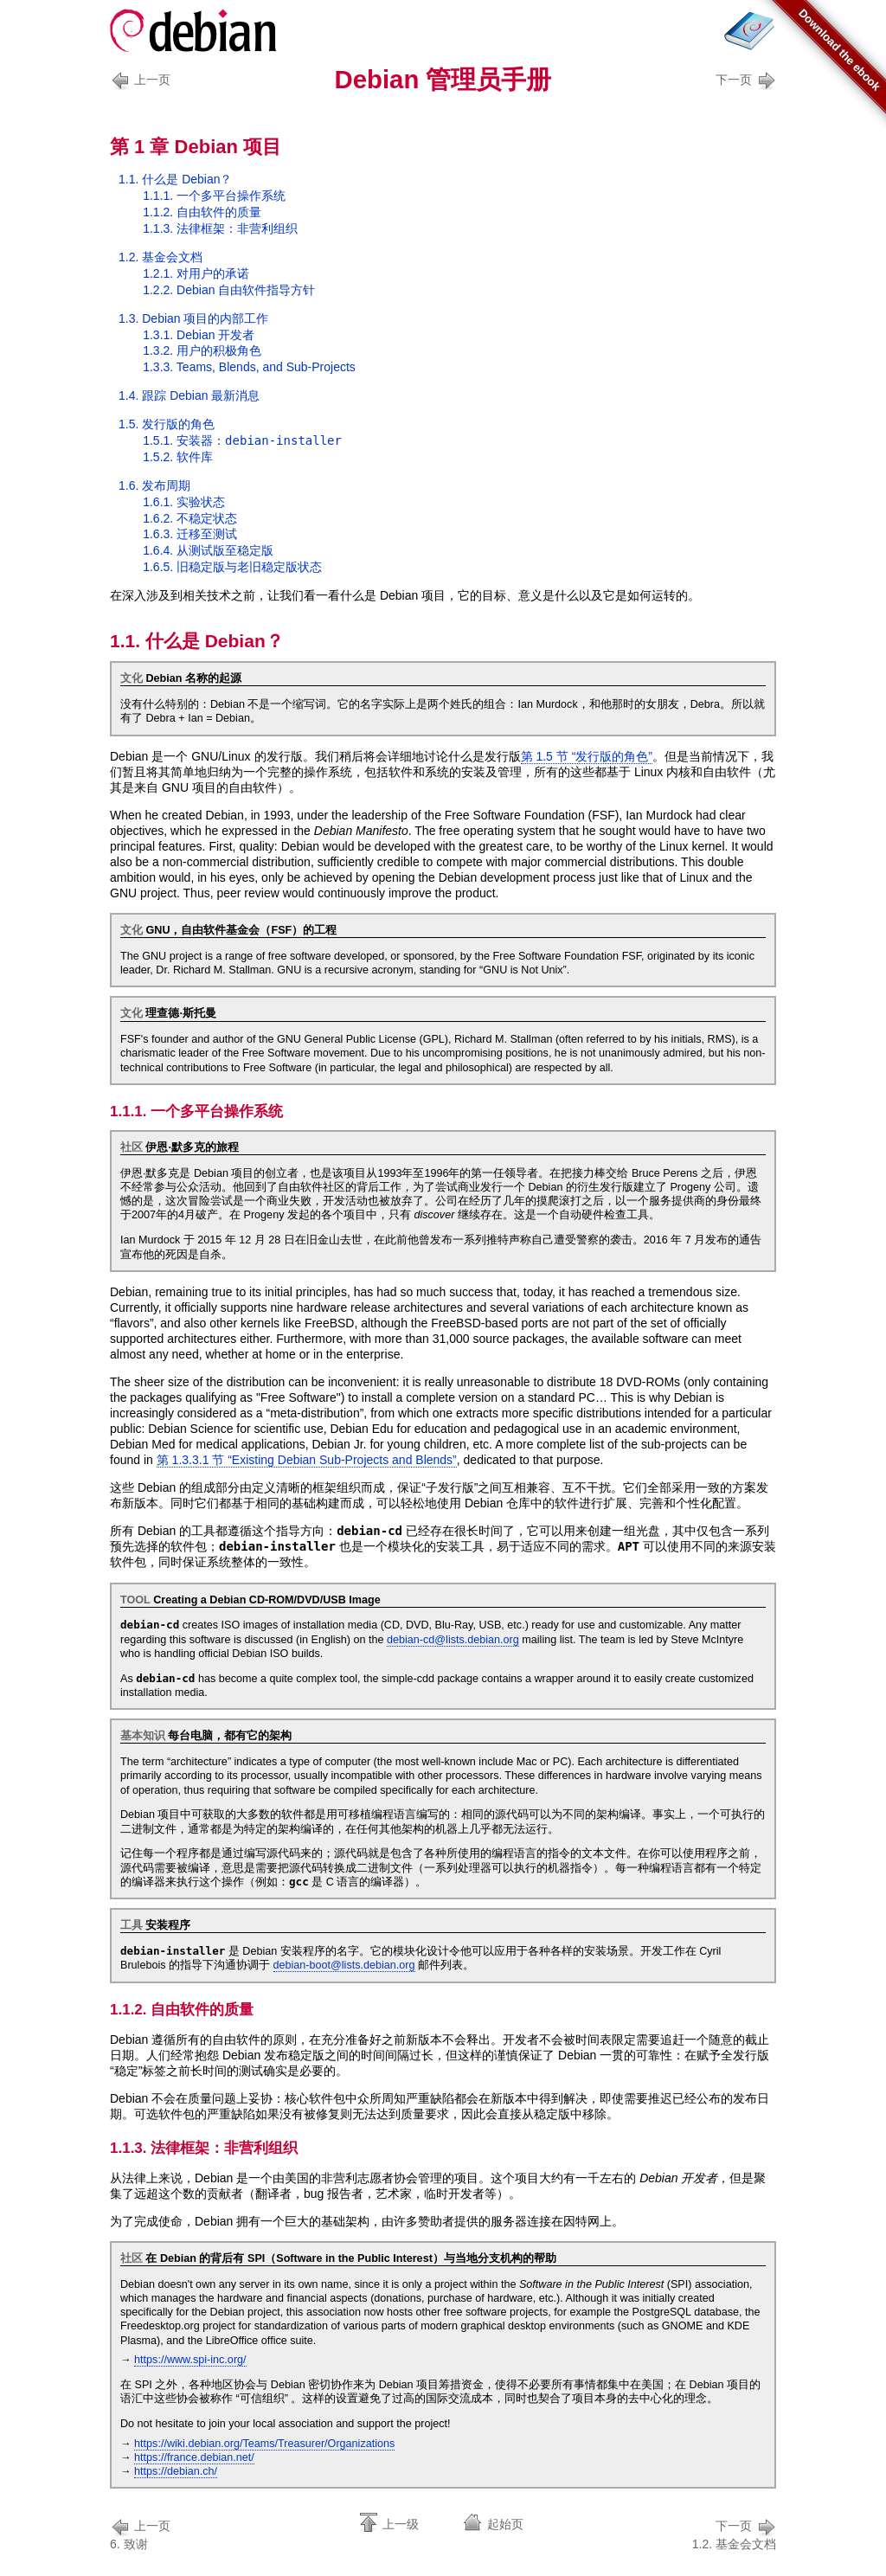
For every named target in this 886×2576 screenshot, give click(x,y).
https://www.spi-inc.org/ (190, 2360)
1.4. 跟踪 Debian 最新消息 (189, 395)
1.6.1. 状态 (184, 502)
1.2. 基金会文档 (160, 257)
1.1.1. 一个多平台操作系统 (214, 195)
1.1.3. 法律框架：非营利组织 (220, 228)
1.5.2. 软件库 (178, 457)
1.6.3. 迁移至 (190, 534)
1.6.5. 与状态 (232, 567)
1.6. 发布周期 (154, 485)
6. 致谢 (143, 2533)
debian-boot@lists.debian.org (344, 1965)
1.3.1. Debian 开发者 (198, 335)
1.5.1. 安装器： (242, 440)
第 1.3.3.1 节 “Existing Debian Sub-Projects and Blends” (307, 1460)
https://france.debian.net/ (194, 2457)
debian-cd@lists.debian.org (453, 1640)
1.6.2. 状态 (190, 518)
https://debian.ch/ (175, 2471)
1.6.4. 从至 (208, 550)
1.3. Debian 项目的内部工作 (194, 318)
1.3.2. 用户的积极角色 (202, 350)
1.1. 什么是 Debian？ (176, 179)
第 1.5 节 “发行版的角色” (586, 756)
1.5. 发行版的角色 (167, 424)
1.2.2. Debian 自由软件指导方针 (229, 290)
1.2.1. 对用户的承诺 (196, 273)
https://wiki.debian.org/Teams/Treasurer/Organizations (264, 2444)
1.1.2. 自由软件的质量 (202, 212)
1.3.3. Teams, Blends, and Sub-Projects (249, 367)
